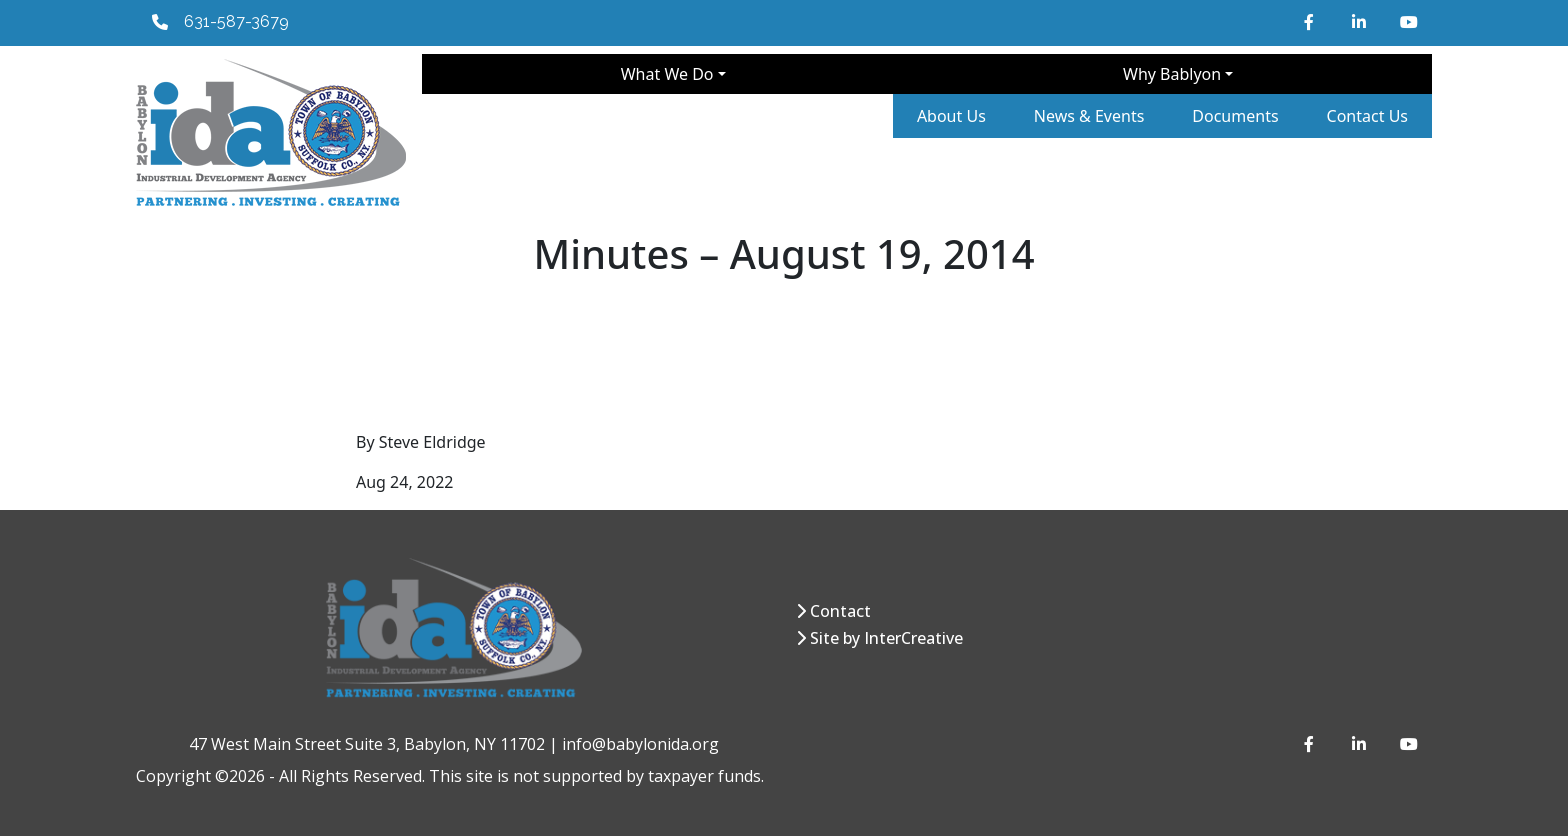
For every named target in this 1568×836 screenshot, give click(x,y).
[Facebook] (1312, 22)
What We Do (667, 74)
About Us (951, 116)
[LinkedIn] (1360, 22)
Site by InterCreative (886, 638)
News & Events (1089, 116)
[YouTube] (1408, 22)
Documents (1235, 116)
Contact (840, 611)
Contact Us (1367, 116)
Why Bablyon (1172, 74)
